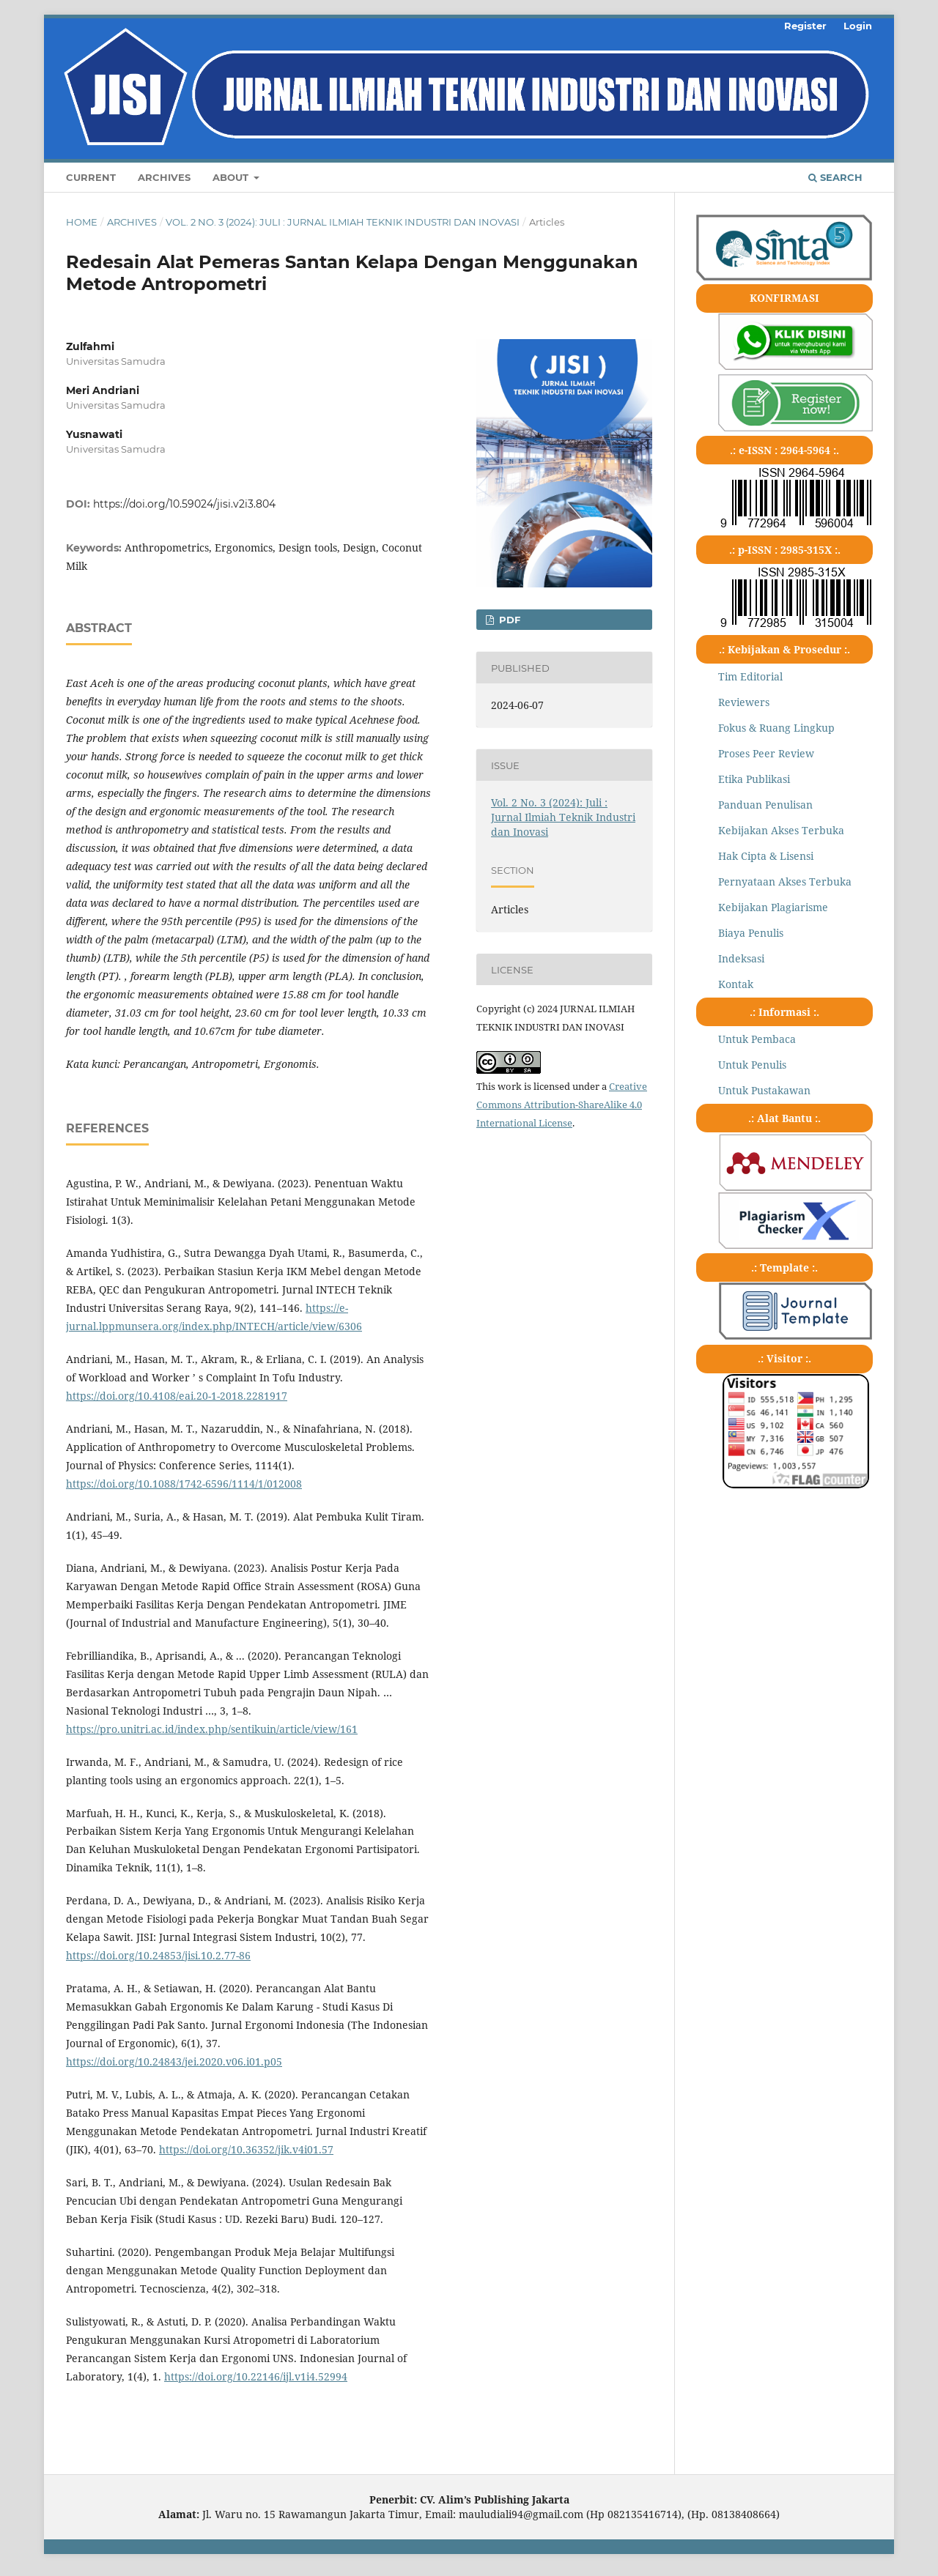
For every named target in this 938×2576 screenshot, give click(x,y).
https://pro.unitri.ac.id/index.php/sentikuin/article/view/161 (212, 1729)
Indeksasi (741, 958)
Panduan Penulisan (765, 805)
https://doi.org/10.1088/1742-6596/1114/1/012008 (184, 1484)
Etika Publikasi (754, 779)
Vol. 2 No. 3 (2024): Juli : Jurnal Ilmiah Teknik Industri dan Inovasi (343, 222)
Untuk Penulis (752, 1065)
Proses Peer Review (766, 753)
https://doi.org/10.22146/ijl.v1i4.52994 (255, 2376)
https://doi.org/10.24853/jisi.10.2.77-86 (158, 1955)
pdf (508, 620)
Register (805, 25)
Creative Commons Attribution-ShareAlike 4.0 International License (561, 1104)
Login (857, 25)
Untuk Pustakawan (764, 1090)
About (232, 177)
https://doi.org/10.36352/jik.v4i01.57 (246, 2149)
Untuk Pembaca (757, 1039)
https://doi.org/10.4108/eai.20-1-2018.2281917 (176, 1396)
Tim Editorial (750, 676)
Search (835, 177)
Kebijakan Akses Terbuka (781, 830)
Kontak (735, 984)
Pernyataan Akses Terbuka (785, 881)
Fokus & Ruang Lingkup (776, 728)
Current (91, 177)
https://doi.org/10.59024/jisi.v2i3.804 (184, 504)
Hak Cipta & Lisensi (765, 856)
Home (81, 222)
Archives (164, 177)
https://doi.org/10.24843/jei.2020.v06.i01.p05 (174, 2061)
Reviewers (743, 702)
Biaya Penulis (750, 933)
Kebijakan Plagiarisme (773, 907)
